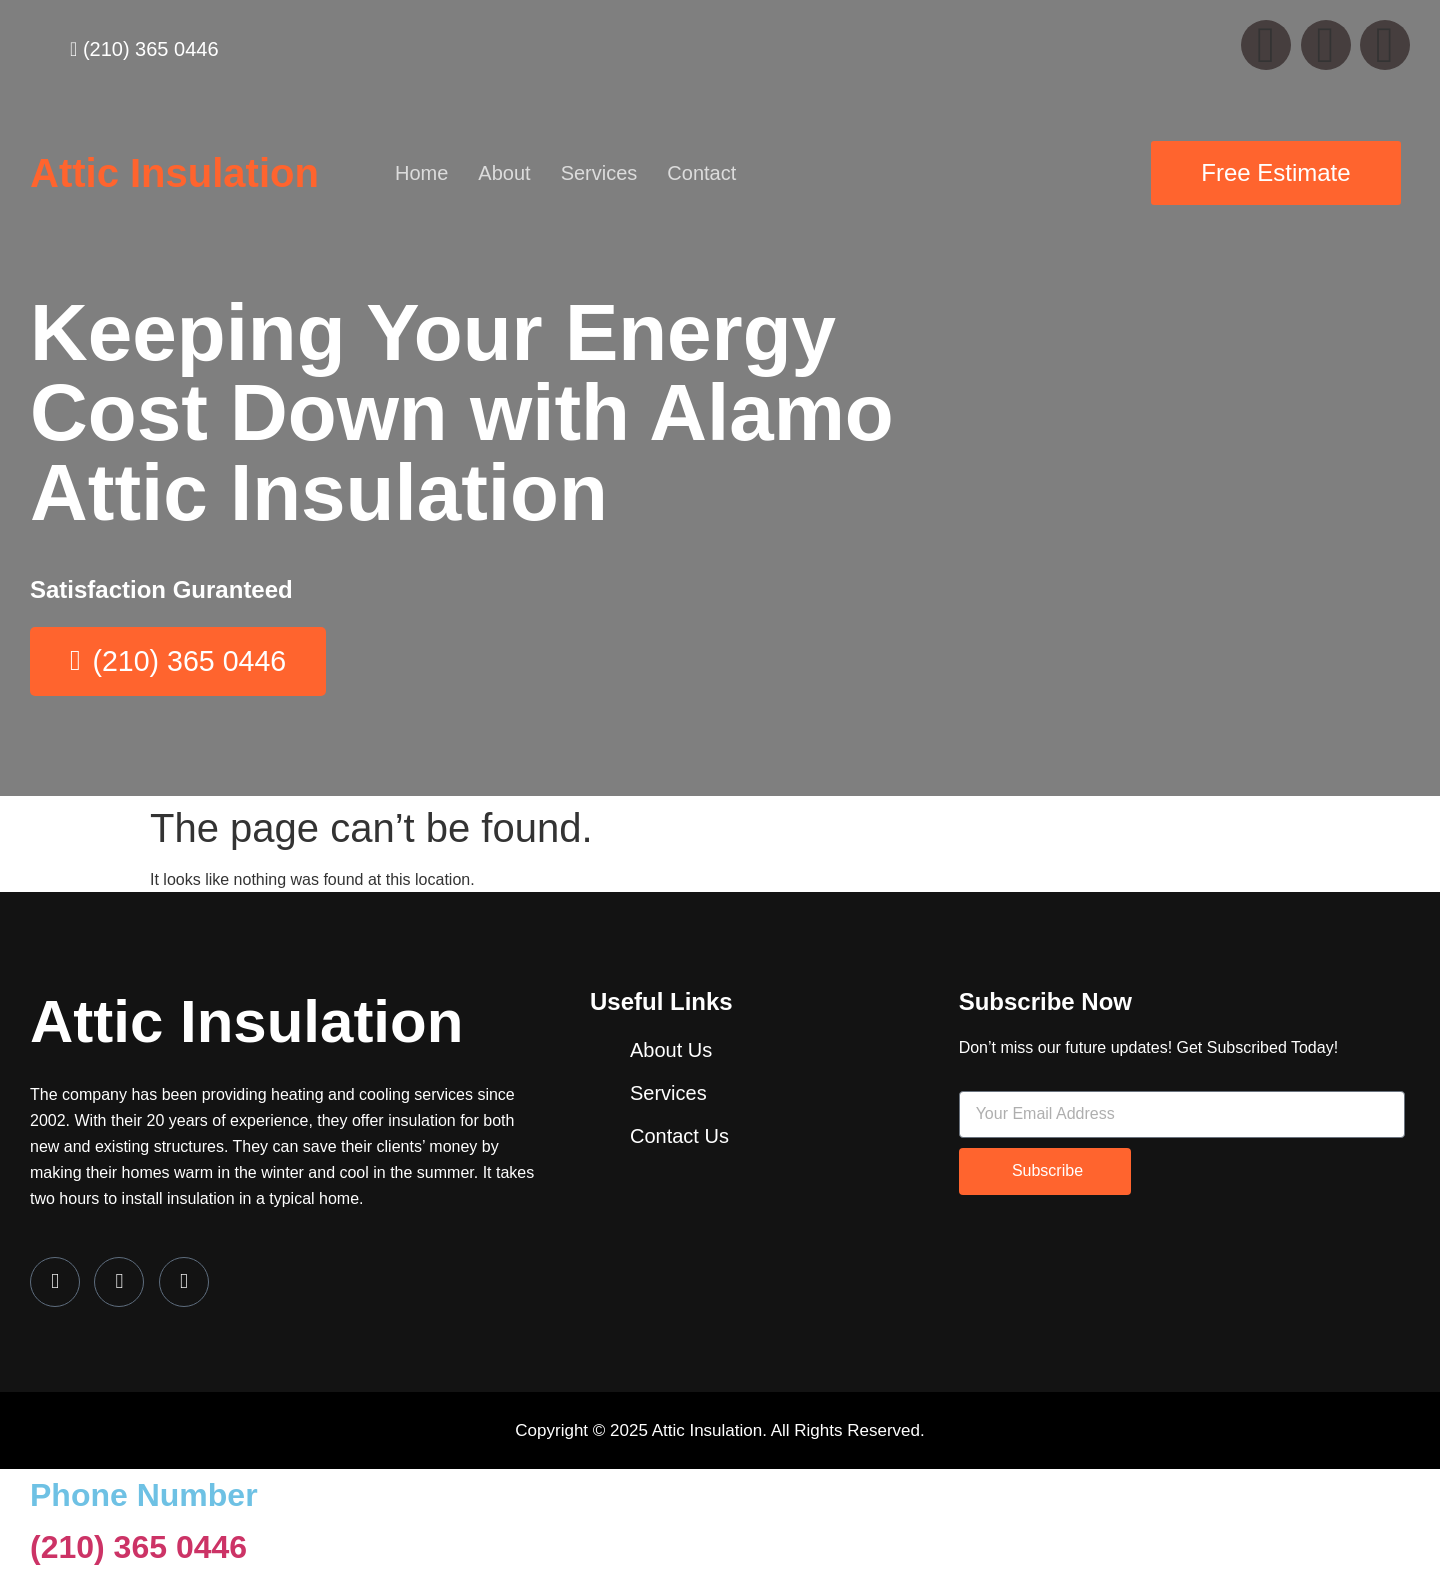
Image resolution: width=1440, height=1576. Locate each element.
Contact (701, 173)
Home (421, 173)
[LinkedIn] (184, 1284)
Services (599, 173)
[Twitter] (119, 1284)
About (504, 173)
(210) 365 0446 (138, 1550)
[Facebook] (55, 1284)
